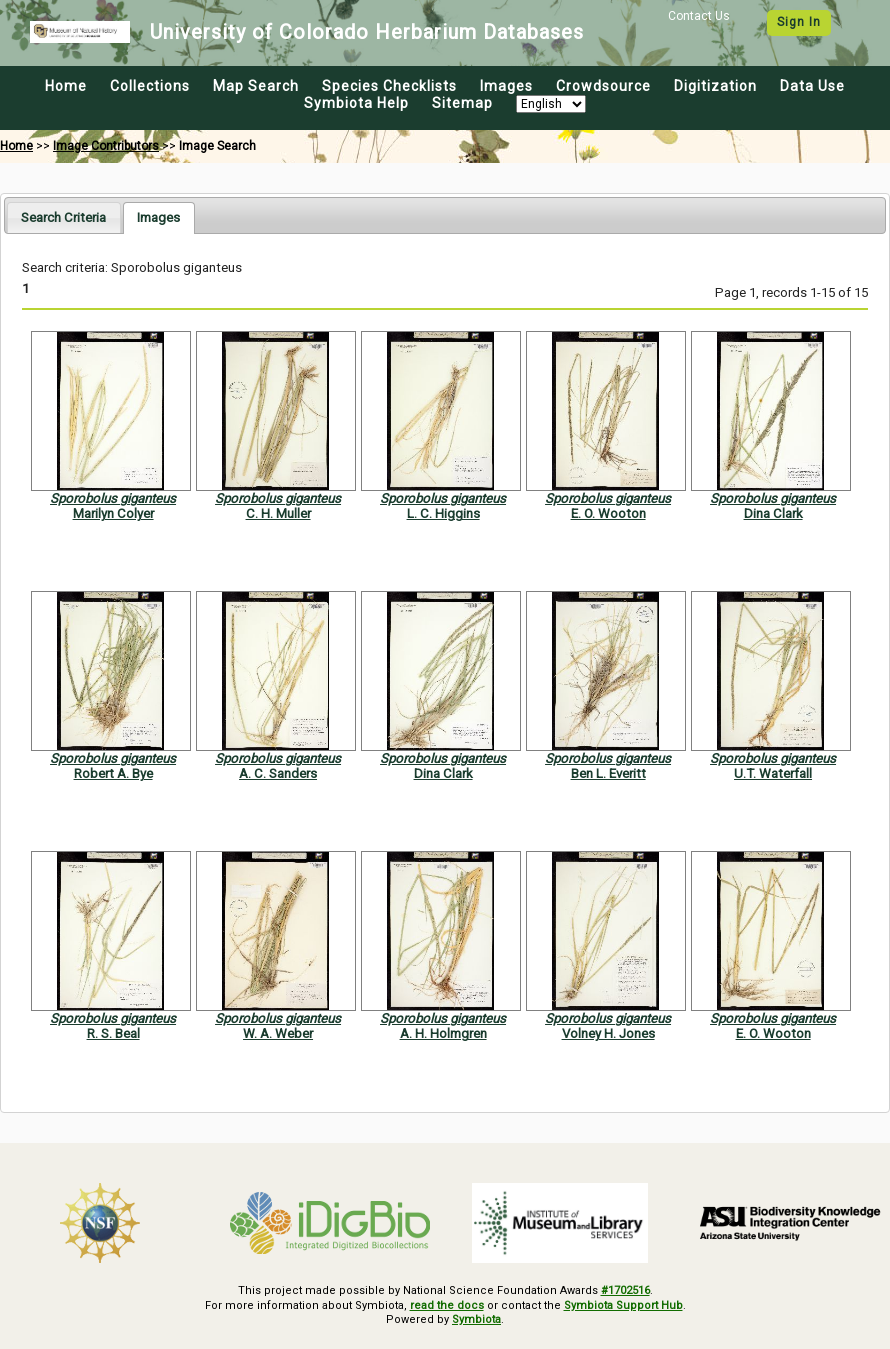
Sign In (799, 22)
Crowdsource (603, 86)
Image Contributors (106, 146)
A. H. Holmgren (443, 1033)
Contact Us (699, 16)
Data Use (812, 86)
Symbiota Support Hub (623, 1305)
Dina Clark (773, 513)
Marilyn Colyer (113, 513)
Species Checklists (389, 86)
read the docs (447, 1305)
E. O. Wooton (608, 513)
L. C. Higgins (443, 513)
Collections (150, 86)
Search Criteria (63, 217)
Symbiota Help (356, 103)
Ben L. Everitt (608, 773)
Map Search (256, 86)
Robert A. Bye (113, 773)
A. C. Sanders (278, 773)
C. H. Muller (278, 513)
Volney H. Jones (608, 1033)
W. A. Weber (278, 1033)
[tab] (63, 217)
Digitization (715, 86)
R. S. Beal (113, 1033)
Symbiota (476, 1319)
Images (506, 86)
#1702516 (625, 1290)
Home (66, 86)
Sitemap (462, 103)
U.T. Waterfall (773, 773)
